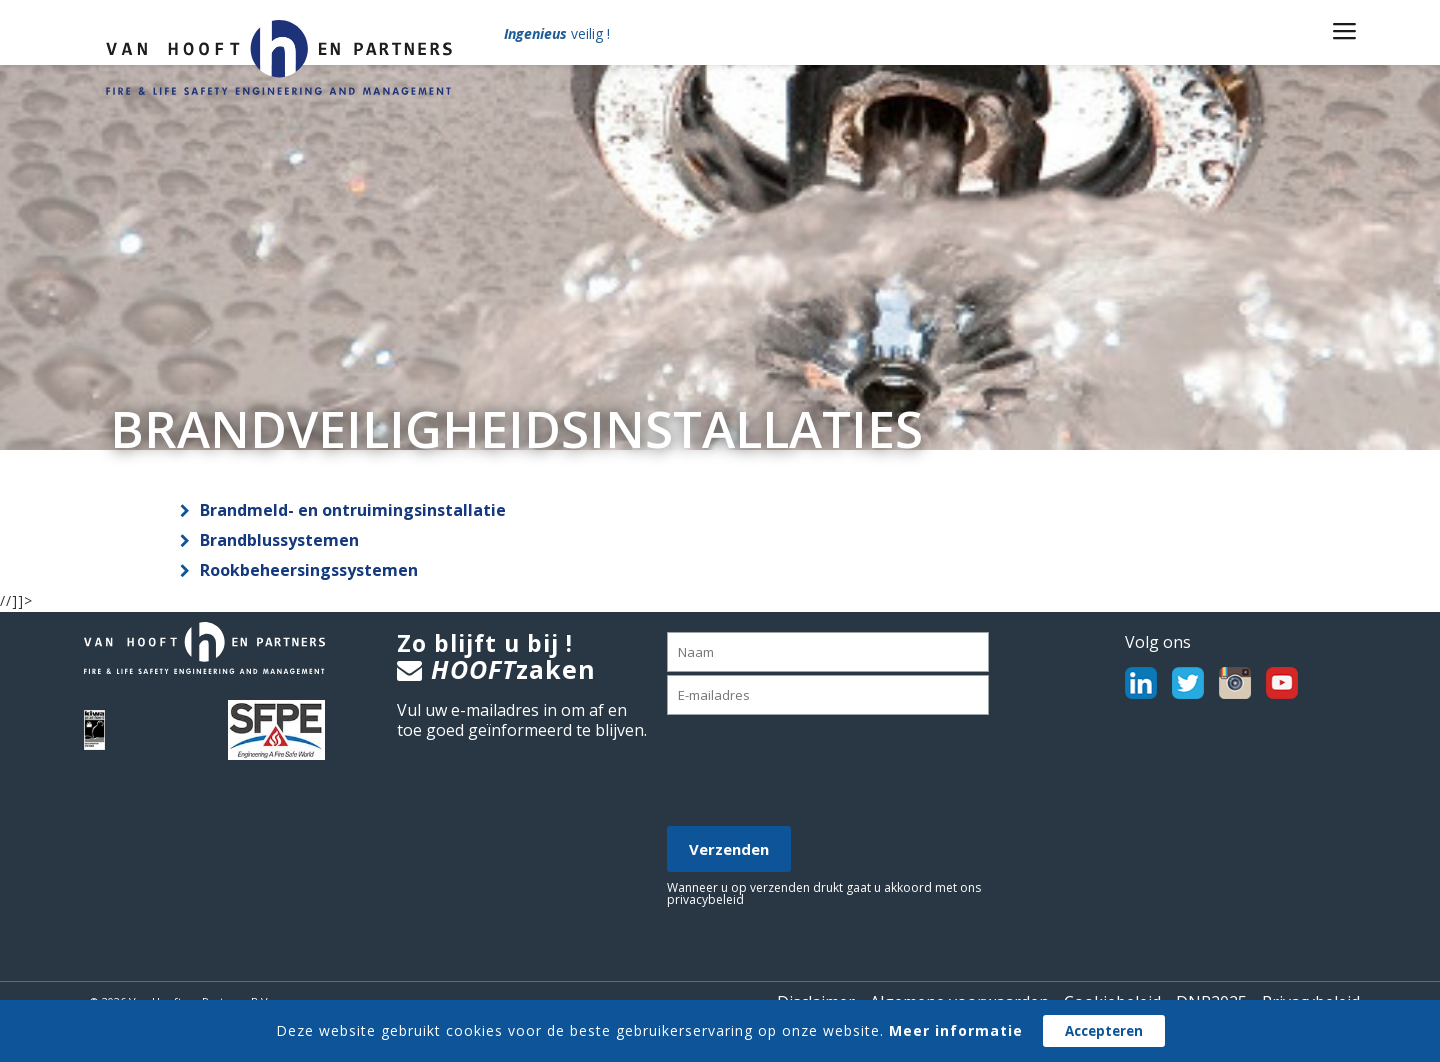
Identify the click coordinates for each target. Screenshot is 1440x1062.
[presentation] (819, 772)
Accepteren (1104, 1031)
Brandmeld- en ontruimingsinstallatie (353, 510)
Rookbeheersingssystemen (309, 570)
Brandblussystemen (279, 540)
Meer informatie (956, 1030)
